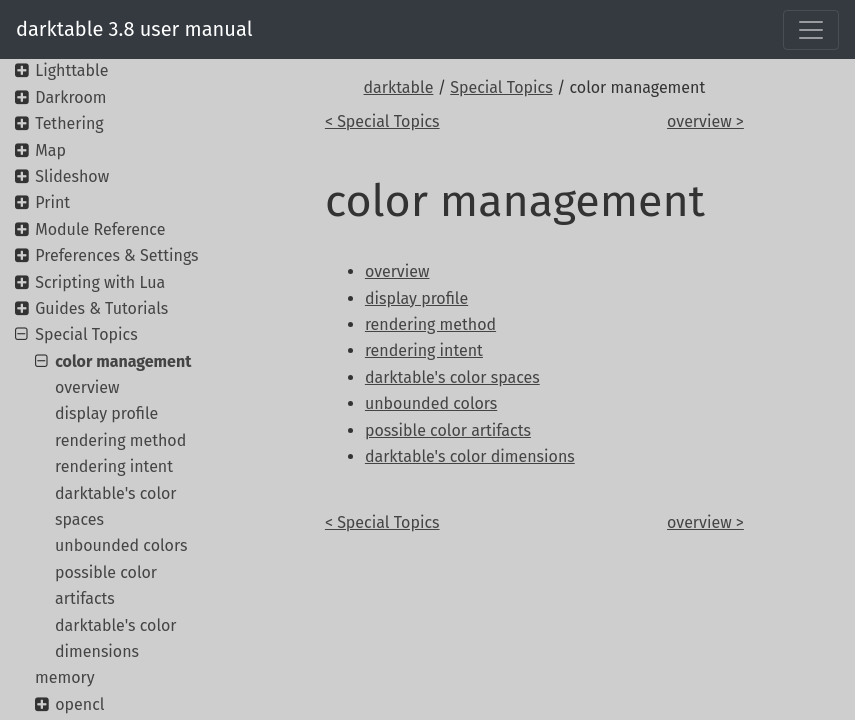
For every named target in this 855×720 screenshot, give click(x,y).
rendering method (120, 440)
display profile (106, 413)
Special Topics (501, 87)
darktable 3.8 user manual (134, 29)
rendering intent (114, 466)
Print (52, 202)
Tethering (69, 123)
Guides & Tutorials (101, 308)
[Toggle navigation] (811, 30)
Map (50, 150)
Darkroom (70, 97)
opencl (79, 704)
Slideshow (72, 176)
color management (123, 361)
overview (87, 387)
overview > (705, 121)
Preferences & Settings (116, 255)
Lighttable (71, 70)
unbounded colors (121, 545)
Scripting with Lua (100, 282)
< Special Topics (382, 121)
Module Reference (100, 229)
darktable (399, 87)
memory (65, 677)
